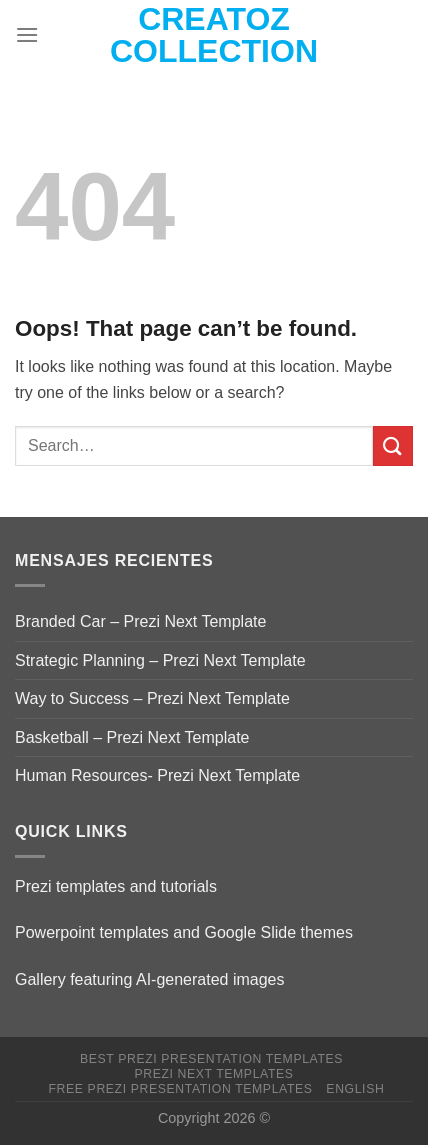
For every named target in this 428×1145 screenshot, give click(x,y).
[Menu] (27, 34)
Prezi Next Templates (213, 1074)
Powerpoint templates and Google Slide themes (184, 932)
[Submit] (393, 445)
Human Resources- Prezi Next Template (157, 775)
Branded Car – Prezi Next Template (140, 621)
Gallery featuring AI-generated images (149, 979)
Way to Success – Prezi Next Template (152, 698)
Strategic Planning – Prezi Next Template (160, 660)
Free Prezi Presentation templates (181, 1089)
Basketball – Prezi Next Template (132, 737)
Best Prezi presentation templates (211, 1059)
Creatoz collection (214, 35)
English (355, 1089)
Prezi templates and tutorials (116, 886)
